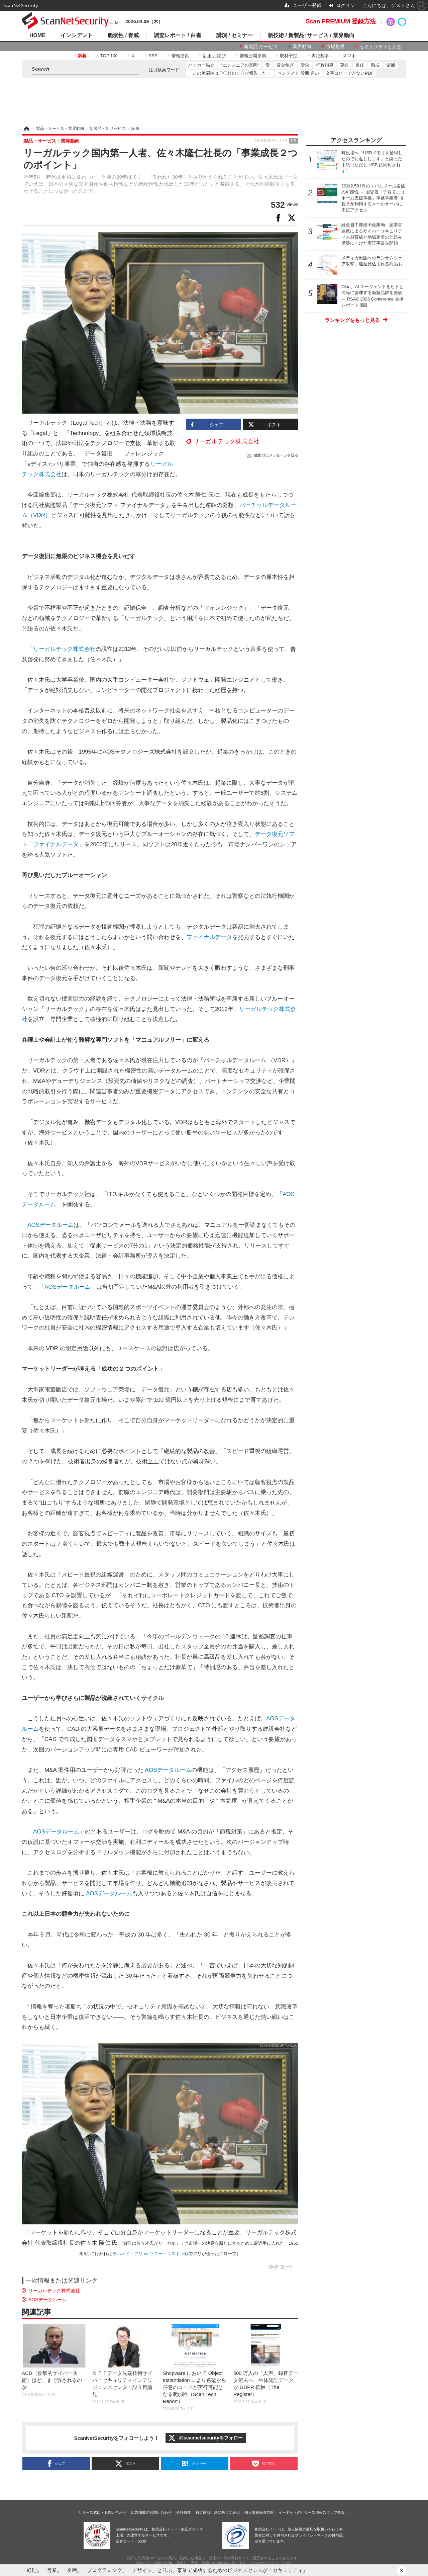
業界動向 (302, 46)
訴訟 (305, 65)
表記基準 (320, 55)
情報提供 (180, 55)
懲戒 (375, 65)
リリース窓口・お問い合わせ (102, 2512)
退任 (359, 65)
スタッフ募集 (334, 2512)
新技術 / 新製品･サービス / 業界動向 (311, 35)
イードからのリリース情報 (301, 2512)
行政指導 (324, 65)
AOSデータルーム (50, 1225)
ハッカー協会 (201, 65)
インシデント (77, 35)
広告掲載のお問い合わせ (151, 2512)
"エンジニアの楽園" (240, 65)
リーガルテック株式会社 (226, 441)
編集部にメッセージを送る (276, 455)
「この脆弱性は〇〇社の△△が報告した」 (229, 73)
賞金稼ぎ (285, 65)
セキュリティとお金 (380, 46)
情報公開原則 (253, 55)
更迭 (344, 65)
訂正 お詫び (214, 55)
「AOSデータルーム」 (67, 1287)
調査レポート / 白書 (177, 35)
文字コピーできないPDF (349, 73)
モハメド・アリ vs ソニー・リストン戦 (150, 2253)
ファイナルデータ (209, 937)
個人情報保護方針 (259, 2512)
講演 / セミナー (234, 35)
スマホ (349, 55)
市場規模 (335, 46)
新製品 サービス (261, 46)
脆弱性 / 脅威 (123, 35)
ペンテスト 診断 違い (298, 73)
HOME (37, 35)
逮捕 (390, 65)
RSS (152, 55)
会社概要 (183, 2512)
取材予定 (288, 55)
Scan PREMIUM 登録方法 (341, 21)
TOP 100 (109, 55)
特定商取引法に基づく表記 (218, 2512)
